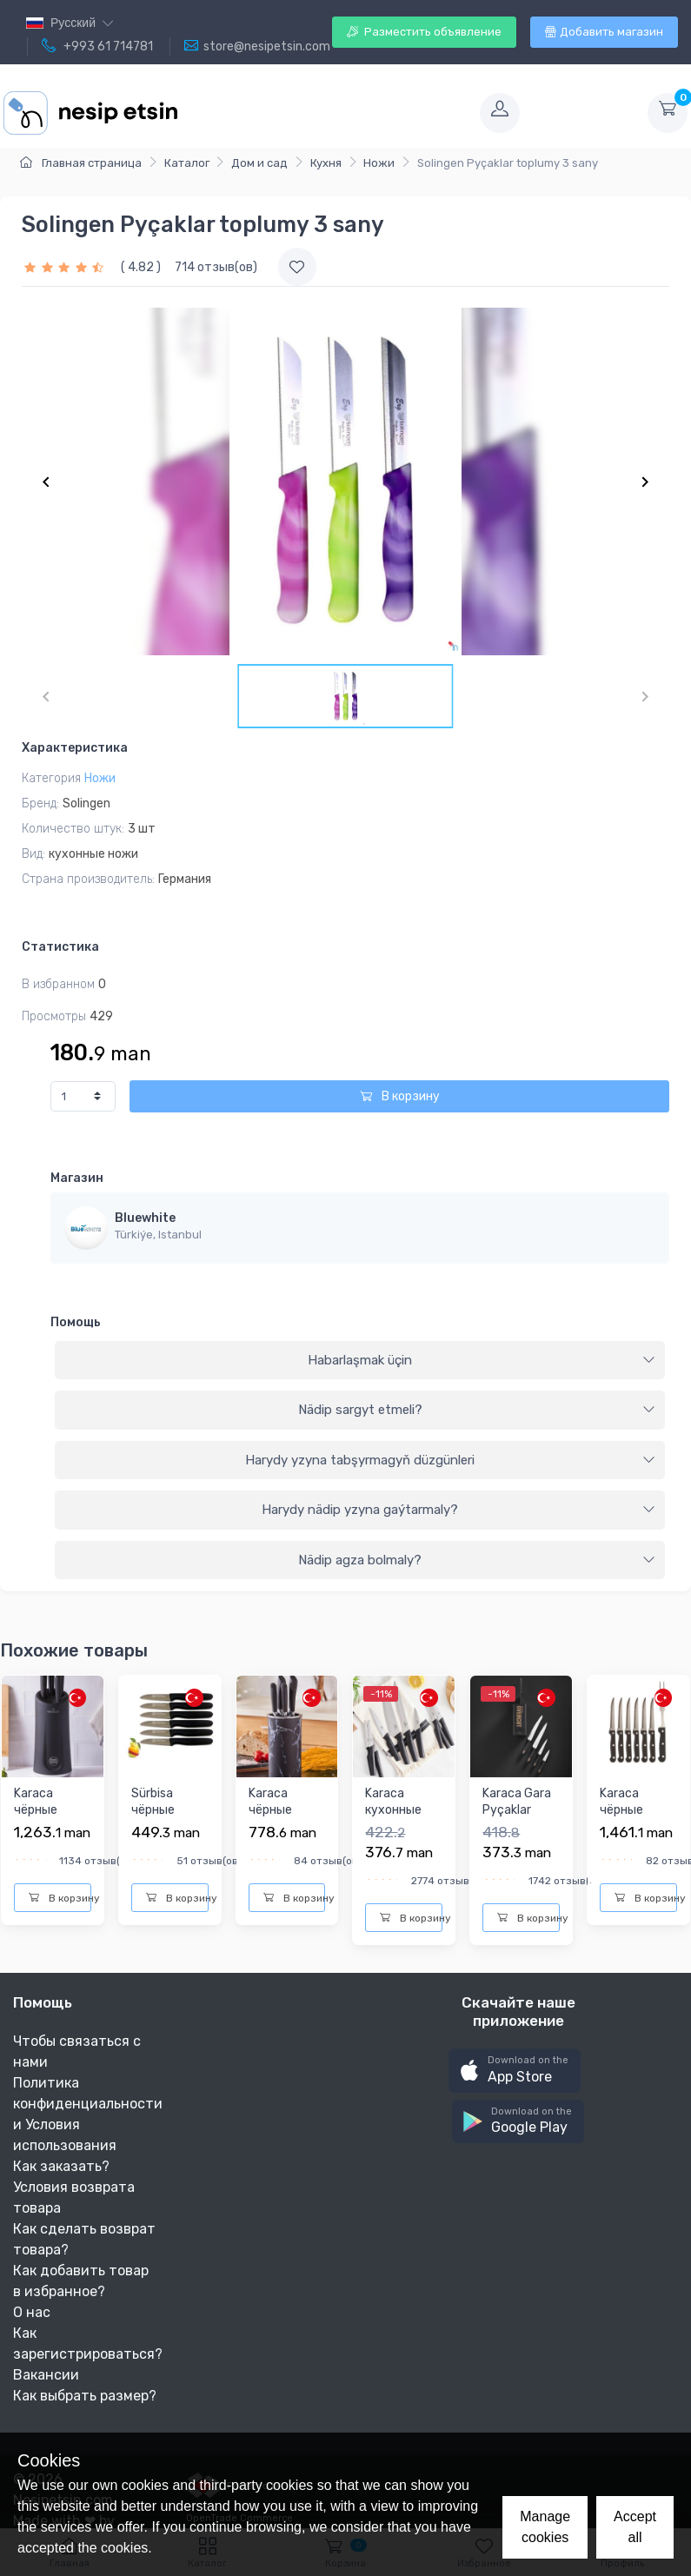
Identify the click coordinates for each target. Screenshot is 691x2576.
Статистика (60, 946)
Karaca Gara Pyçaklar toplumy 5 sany (516, 1819)
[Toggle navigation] (327, 113)
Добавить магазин (604, 31)
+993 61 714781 (97, 46)
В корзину (400, 1096)
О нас (31, 2312)
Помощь (75, 1322)
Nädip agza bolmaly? (476, 1560)
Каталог (186, 162)
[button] (514, 2070)
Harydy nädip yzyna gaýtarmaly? (458, 1509)
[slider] (66, 267)
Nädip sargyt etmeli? (477, 1409)
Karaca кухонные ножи (393, 1810)
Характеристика (75, 747)
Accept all (635, 2527)
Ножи (379, 162)
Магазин (76, 1178)
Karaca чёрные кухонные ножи (42, 1819)
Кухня (326, 162)
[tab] (359, 1361)
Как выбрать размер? (84, 2395)
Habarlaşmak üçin (481, 1360)
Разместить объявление (424, 31)
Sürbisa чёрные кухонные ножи (159, 1819)
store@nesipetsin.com (257, 46)
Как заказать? (61, 2166)
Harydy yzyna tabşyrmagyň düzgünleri (450, 1460)
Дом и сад (259, 162)
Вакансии (46, 2375)
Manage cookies (545, 2527)
